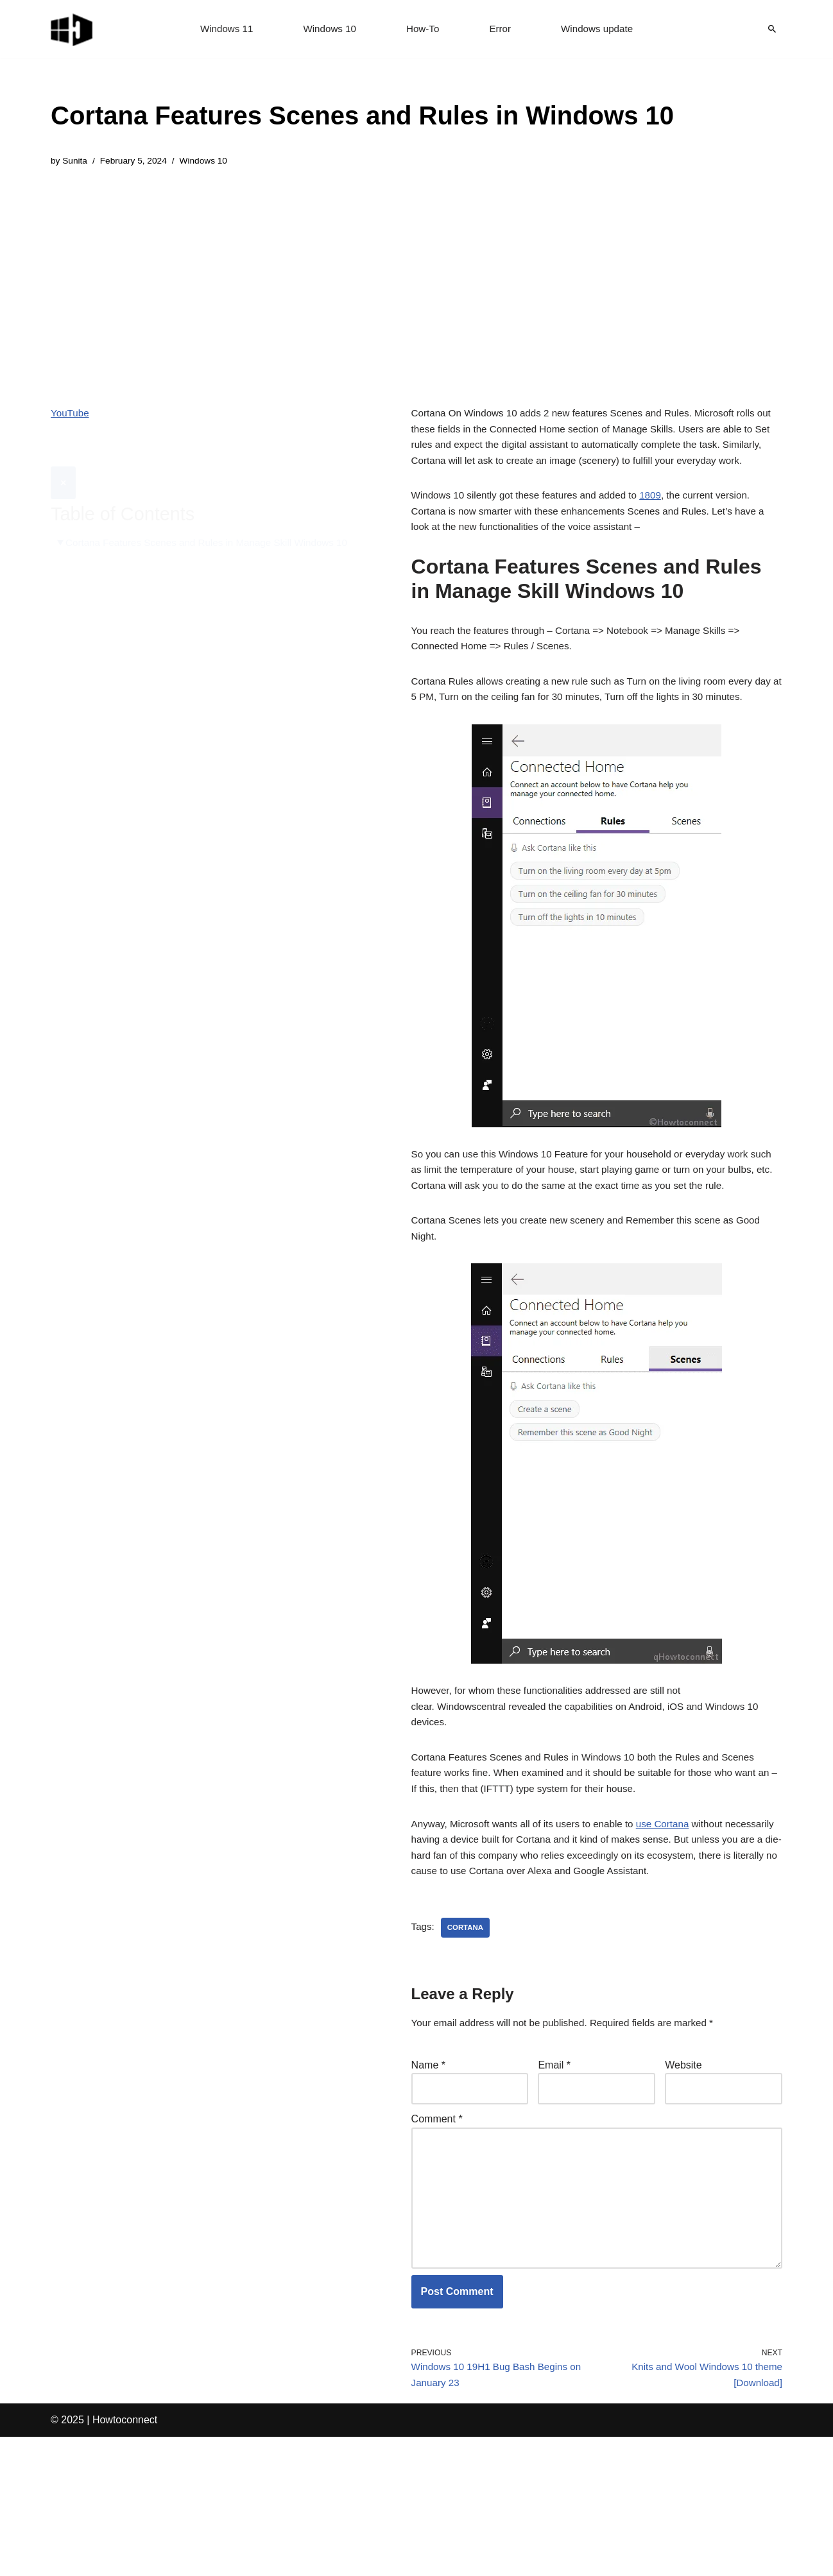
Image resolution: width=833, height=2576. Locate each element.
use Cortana (676, 1916)
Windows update (601, 29)
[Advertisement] (362, 278)
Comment (437, 2239)
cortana (467, 2043)
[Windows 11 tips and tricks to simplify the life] (72, 29)
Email (554, 2183)
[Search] (772, 29)
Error (501, 29)
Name (428, 2183)
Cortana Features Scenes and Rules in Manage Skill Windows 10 (214, 513)
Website (683, 2183)
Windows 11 (222, 29)
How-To (423, 29)
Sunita (76, 162)
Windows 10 (328, 29)
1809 (663, 521)
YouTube (71, 415)
